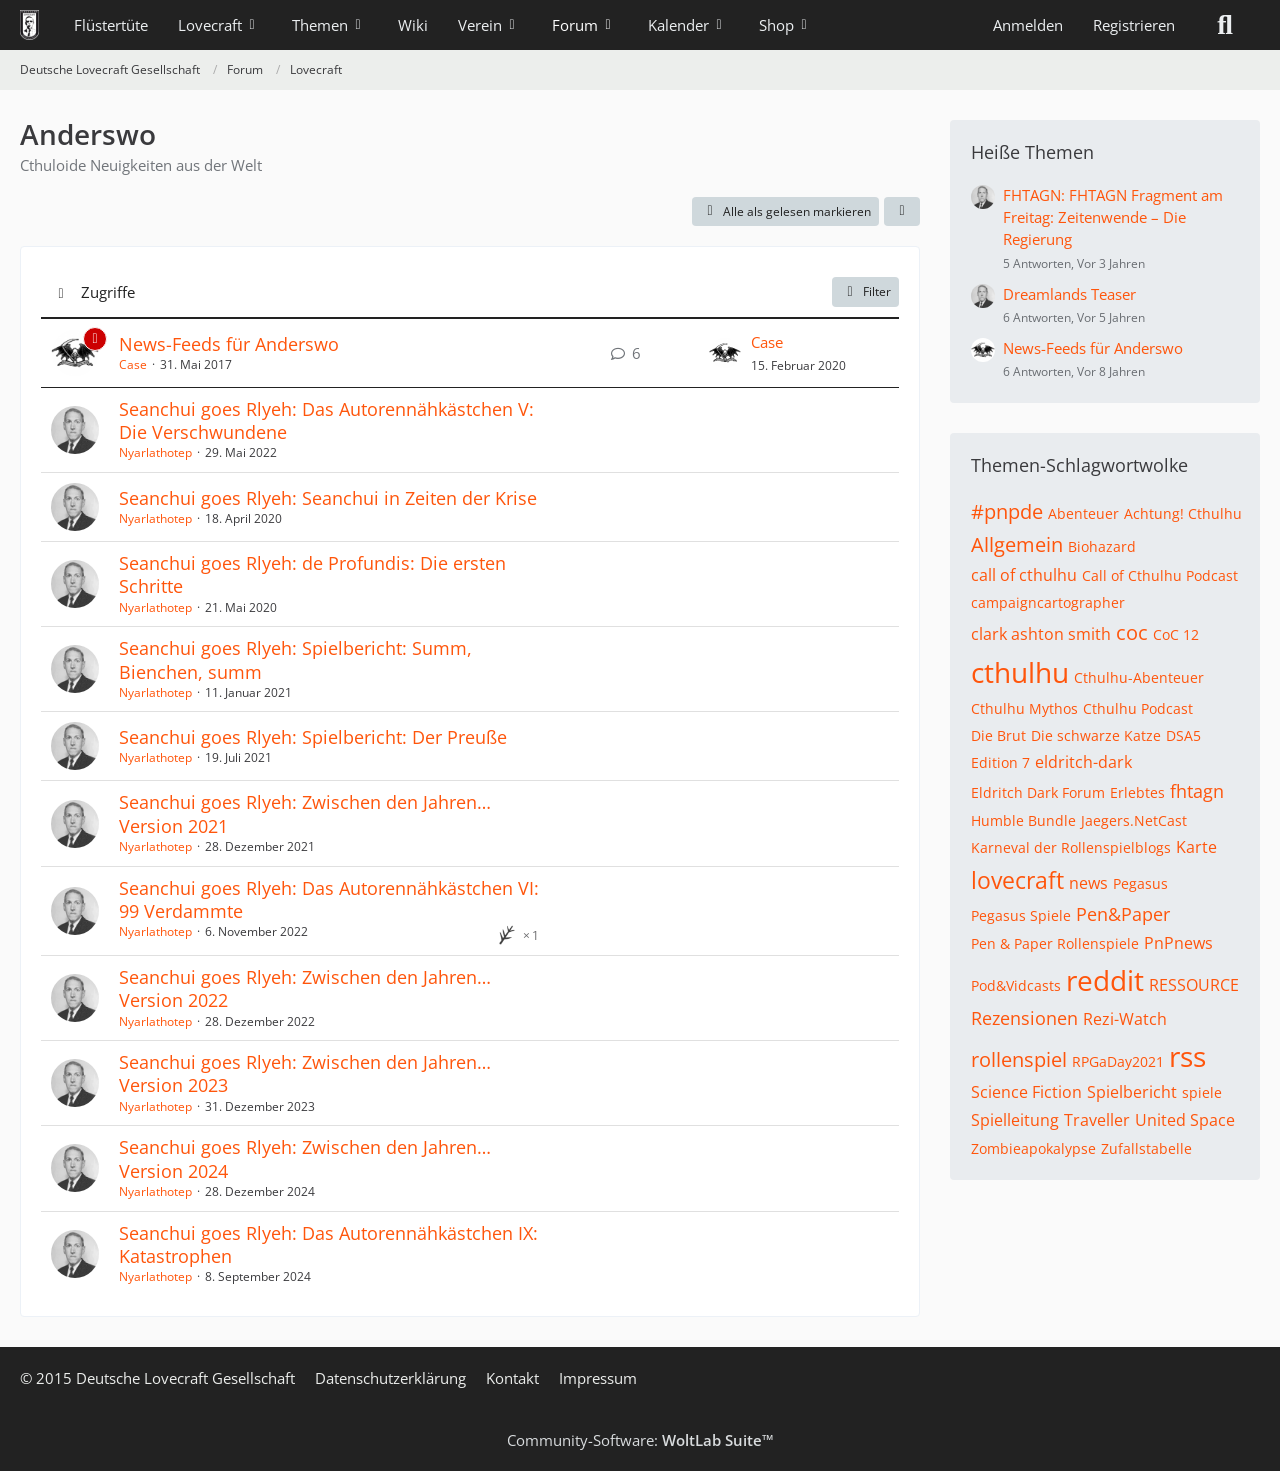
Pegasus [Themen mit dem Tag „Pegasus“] (1140, 883)
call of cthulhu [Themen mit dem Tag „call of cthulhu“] (1024, 575)
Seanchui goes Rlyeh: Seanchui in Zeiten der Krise (328, 498)
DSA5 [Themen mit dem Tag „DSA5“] (1183, 735)
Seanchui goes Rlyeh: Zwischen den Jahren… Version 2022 (305, 988)
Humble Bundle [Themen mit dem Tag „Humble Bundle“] (1023, 820)
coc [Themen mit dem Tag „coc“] (1132, 632)
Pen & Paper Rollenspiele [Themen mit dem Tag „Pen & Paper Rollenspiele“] (1055, 943)
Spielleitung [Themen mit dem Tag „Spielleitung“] (1015, 1120)
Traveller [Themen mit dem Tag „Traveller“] (1097, 1120)
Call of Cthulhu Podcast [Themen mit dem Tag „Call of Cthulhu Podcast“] (1160, 575)
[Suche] (1225, 25)
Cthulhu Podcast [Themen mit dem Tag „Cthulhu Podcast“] (1138, 708)
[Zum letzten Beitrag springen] (725, 353)
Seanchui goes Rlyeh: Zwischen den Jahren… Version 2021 (305, 813)
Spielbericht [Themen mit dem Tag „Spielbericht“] (1132, 1092)
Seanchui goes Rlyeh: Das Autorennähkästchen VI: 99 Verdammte (329, 899)
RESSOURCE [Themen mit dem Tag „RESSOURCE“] (1194, 985)
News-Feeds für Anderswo (229, 344)
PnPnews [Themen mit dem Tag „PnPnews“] (1178, 943)
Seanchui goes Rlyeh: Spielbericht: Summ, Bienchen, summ (295, 659)
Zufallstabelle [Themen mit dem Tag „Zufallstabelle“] (1146, 1148)
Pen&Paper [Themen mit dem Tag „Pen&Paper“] (1123, 914)
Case (133, 364)
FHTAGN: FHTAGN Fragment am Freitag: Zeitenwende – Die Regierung (1113, 217)
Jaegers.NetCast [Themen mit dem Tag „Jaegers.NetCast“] (1134, 820)
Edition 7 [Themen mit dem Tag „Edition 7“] (1000, 762)
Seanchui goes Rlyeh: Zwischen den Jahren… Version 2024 (305, 1158)
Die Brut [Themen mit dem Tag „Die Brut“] (998, 735)
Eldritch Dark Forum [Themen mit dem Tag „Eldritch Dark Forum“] (1038, 792)
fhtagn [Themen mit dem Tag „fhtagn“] (1197, 791)
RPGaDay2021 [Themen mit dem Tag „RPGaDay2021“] (1118, 1061)
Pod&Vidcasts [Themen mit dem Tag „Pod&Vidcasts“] (1016, 985)
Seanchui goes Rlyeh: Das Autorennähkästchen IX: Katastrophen (328, 1244)
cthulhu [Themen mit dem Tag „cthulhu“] (1020, 672)
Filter (865, 291)
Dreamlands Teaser (1069, 294)
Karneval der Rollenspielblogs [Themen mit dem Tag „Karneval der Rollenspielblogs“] (1071, 847)
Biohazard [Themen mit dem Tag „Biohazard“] (1102, 546)
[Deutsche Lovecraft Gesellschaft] (29, 25)
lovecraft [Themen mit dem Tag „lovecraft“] (1017, 880)
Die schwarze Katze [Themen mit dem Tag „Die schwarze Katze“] (1096, 735)
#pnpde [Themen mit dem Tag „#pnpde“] (1007, 511)
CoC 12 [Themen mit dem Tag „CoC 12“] (1176, 634)
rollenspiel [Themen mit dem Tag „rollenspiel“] (1019, 1059)
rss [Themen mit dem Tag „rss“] (1187, 1056)
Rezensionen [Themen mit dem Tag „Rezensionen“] (1024, 1018)
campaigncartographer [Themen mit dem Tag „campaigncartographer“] (1048, 602)
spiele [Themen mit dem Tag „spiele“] (1202, 1092)
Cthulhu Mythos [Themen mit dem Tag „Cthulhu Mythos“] (1024, 708)
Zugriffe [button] (108, 292)
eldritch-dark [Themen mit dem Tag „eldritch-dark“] (1083, 762)
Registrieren (1134, 25)
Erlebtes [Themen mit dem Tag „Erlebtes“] (1137, 792)
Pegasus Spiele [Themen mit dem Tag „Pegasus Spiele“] (1021, 915)
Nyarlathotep (155, 452)
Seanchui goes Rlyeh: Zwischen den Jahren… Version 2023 (305, 1073)
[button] (902, 212)
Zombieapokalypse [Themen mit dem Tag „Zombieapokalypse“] (1033, 1148)
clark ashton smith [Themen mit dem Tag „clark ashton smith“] (1041, 634)
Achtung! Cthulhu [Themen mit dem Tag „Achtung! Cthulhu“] (1183, 513)
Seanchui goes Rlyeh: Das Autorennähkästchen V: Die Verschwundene (326, 420)
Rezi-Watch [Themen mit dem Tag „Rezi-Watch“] (1125, 1019)
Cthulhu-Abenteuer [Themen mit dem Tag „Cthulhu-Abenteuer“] (1139, 677)
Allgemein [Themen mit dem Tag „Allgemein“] (1017, 544)
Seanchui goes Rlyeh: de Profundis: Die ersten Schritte (312, 574)
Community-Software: (640, 1440)
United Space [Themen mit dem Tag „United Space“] (1185, 1120)
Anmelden (1028, 25)
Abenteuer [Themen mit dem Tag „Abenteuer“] (1083, 513)
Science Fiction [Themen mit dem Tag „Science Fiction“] (1026, 1092)
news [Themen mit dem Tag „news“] (1088, 883)
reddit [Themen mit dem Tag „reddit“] (1105, 980)
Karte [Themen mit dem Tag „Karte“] (1196, 847)
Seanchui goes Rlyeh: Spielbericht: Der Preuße (313, 737)
